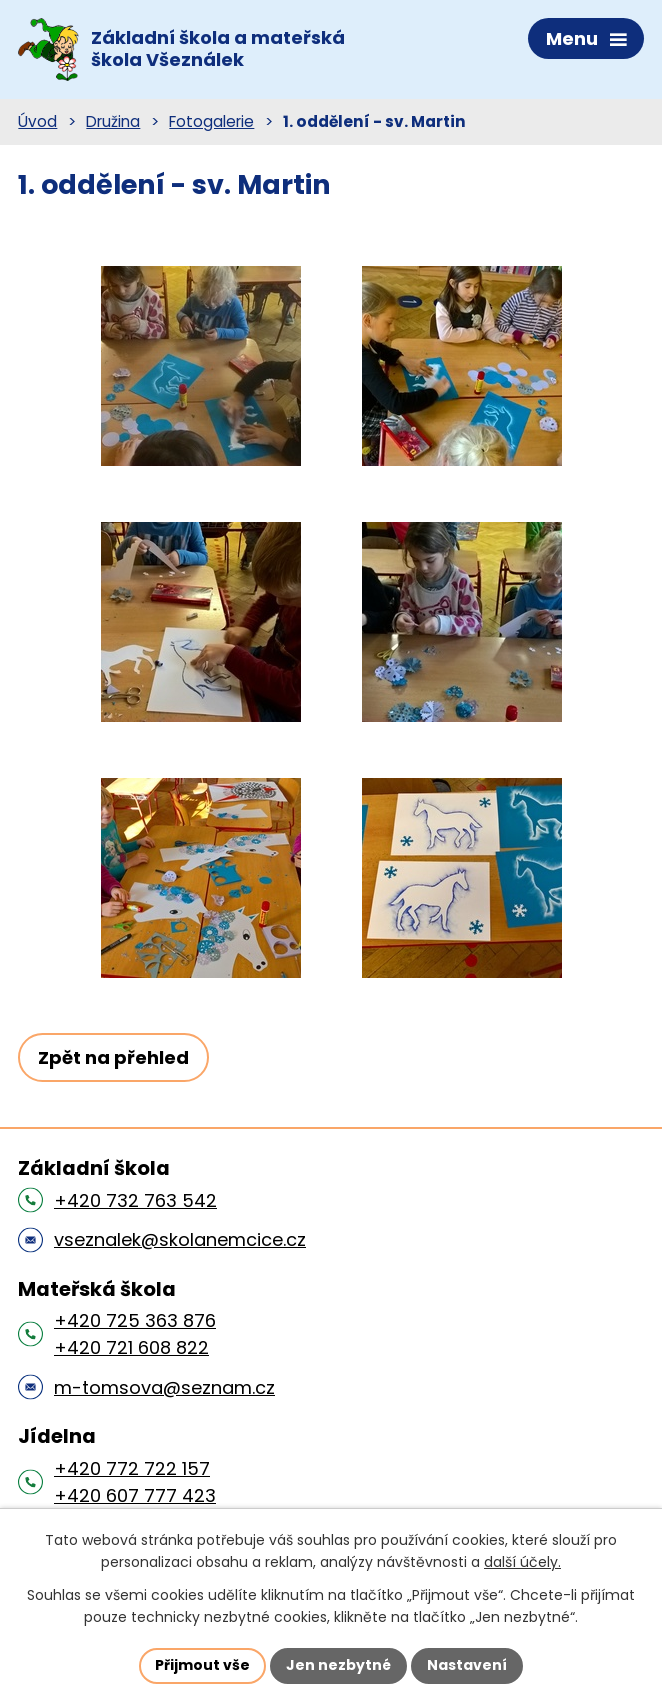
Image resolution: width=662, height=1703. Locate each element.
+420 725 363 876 (135, 1320)
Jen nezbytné (338, 1665)
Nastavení (467, 1665)
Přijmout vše (202, 1665)
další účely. (522, 1563)
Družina (113, 121)
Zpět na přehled (113, 1057)
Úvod (37, 121)
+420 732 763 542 (135, 1200)
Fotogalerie (211, 121)
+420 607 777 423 (135, 1495)
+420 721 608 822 (131, 1347)
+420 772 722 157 (132, 1468)
